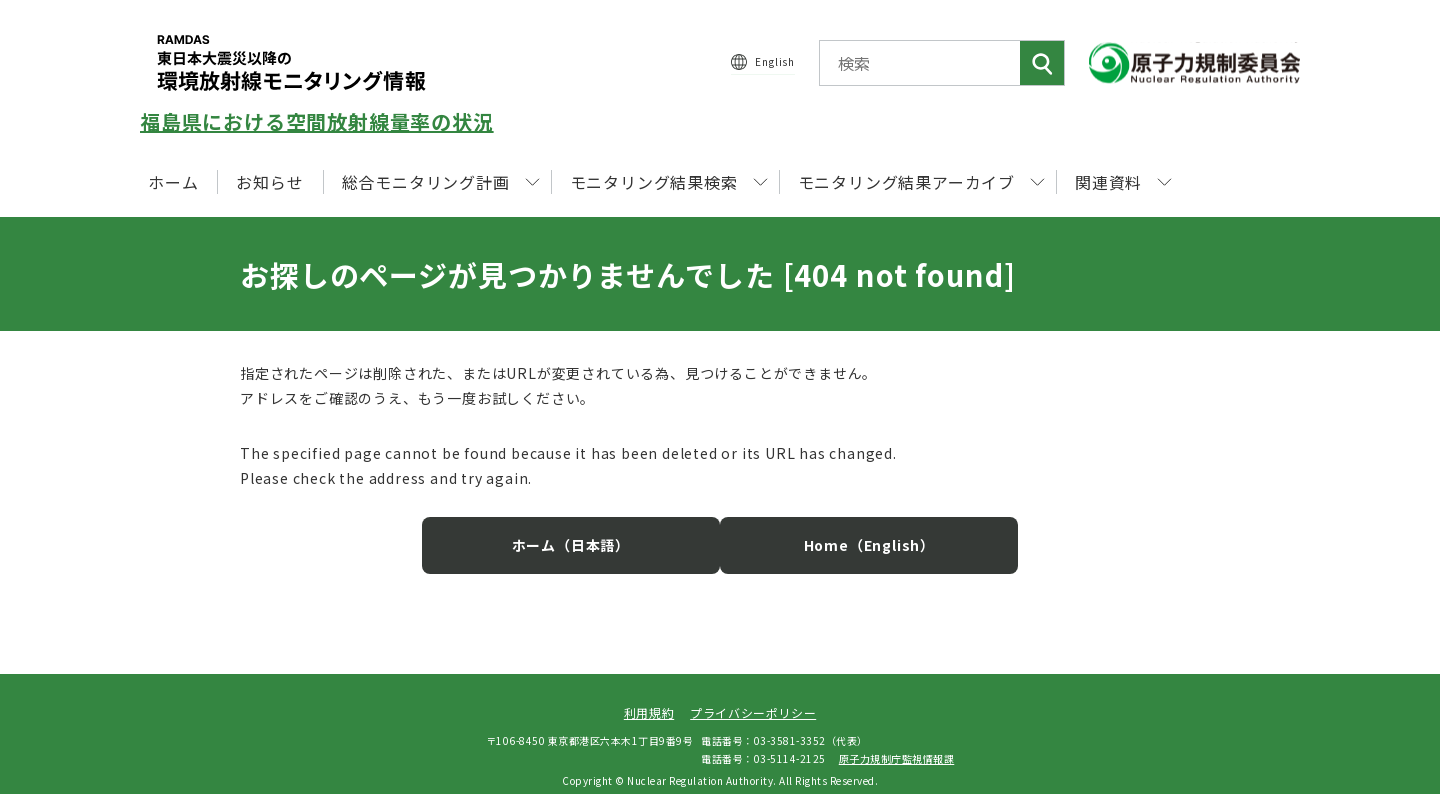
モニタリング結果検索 (669, 182)
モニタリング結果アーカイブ (921, 182)
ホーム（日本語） (590, 530)
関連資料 (1123, 182)
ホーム (173, 182)
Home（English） (849, 530)
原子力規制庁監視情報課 (897, 742)
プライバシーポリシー (753, 697)
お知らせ (269, 182)
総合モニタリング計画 (441, 182)
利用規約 (649, 697)
